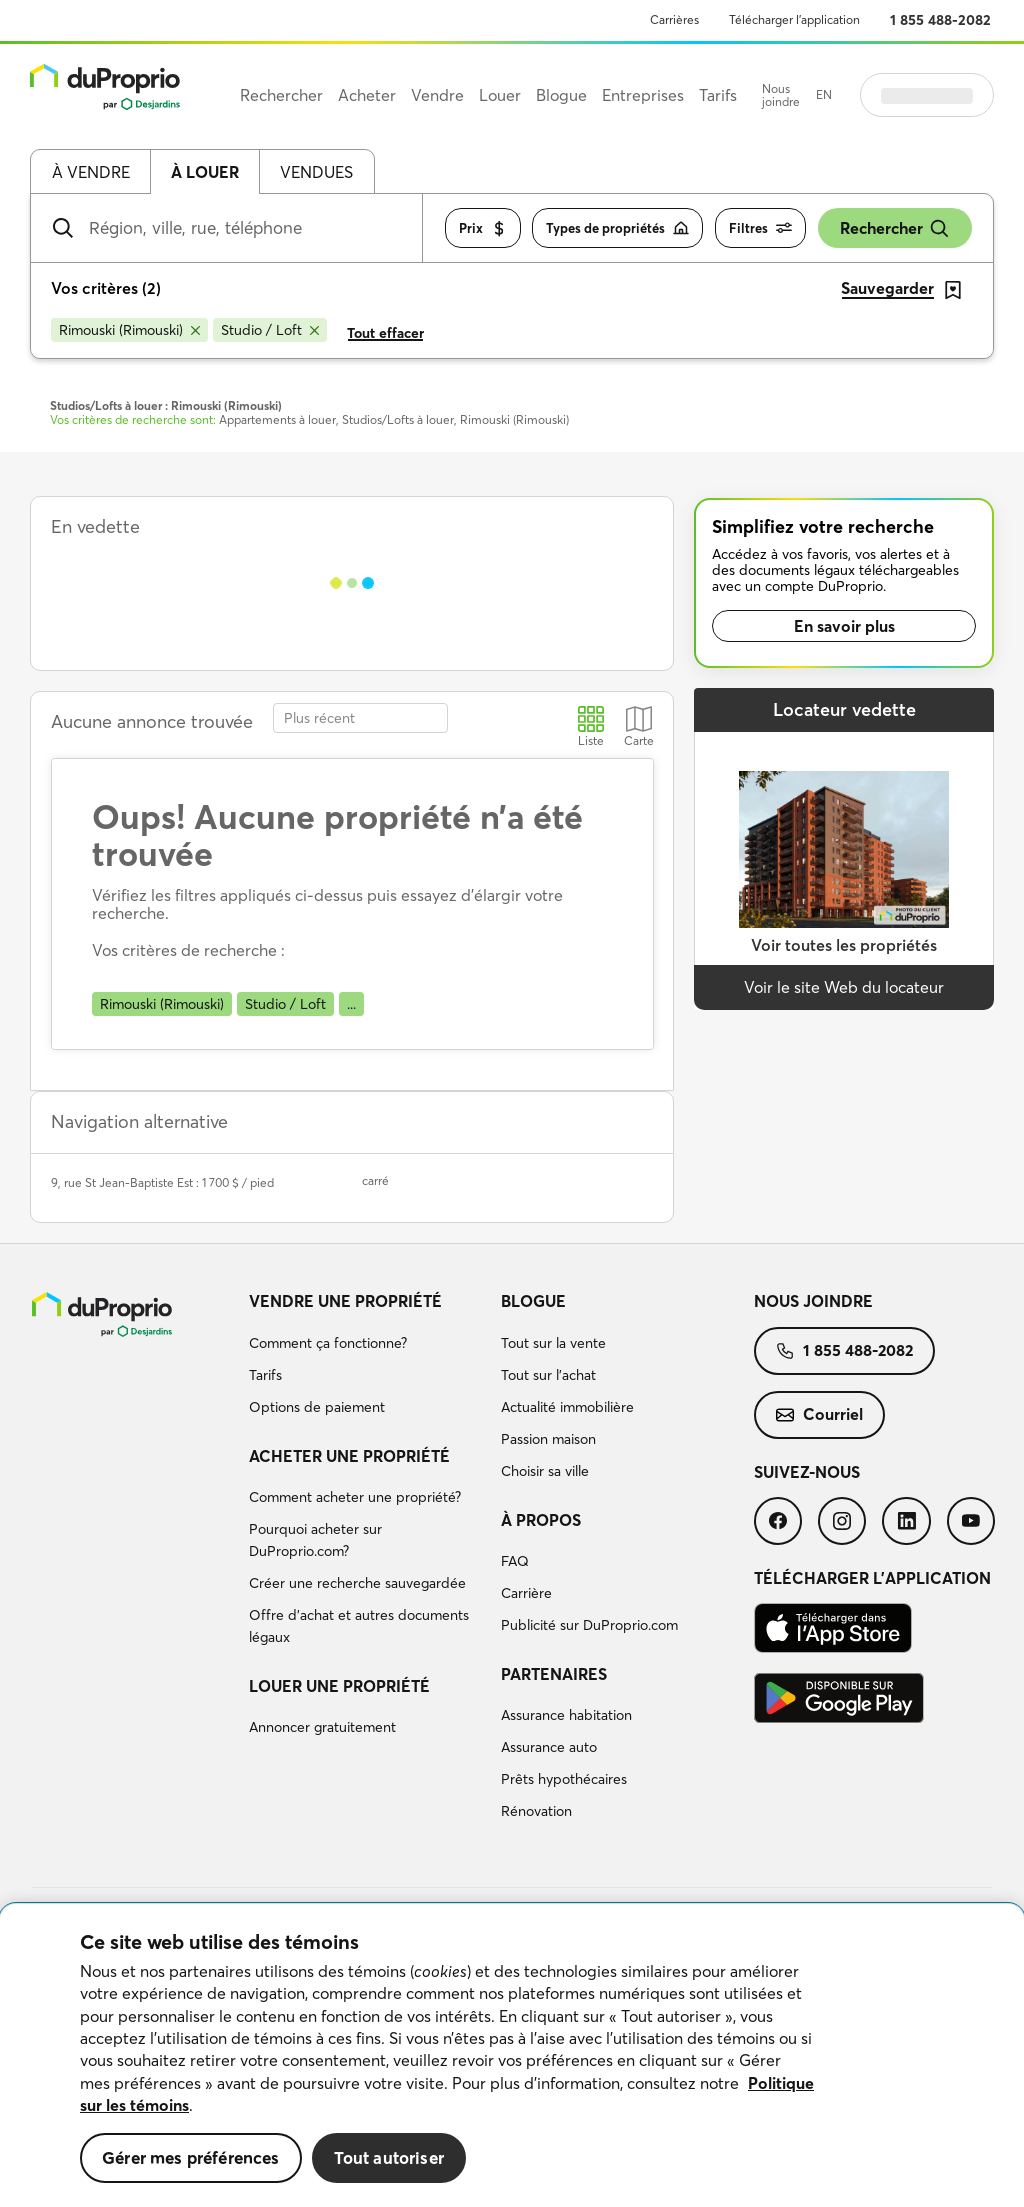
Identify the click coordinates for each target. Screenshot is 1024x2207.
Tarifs (265, 1375)
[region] (512, 2055)
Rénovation (536, 1811)
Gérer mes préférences (191, 2157)
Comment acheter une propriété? (355, 1497)
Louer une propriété (339, 1686)
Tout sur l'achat (548, 1375)
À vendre (91, 172)
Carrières (674, 19)
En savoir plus (844, 626)
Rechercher (895, 228)
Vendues (316, 172)
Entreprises (643, 95)
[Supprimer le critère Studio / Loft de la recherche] (270, 330)
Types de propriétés (617, 228)
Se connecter (927, 95)
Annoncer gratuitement (322, 1727)
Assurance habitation (566, 1715)
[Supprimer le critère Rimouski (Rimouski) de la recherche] (129, 330)
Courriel (819, 1414)
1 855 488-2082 (940, 20)
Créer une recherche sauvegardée (357, 1583)
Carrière (526, 1593)
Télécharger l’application (794, 19)
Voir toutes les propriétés (844, 945)
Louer (500, 95)
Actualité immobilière (567, 1407)
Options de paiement (317, 1407)
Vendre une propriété (345, 1301)
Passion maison (548, 1439)
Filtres (760, 228)
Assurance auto (549, 1747)
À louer (205, 172)
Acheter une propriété (349, 1456)
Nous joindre (781, 95)
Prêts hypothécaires (564, 1779)
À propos (541, 1520)
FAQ (515, 1561)
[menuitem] (367, 1357)
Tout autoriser (389, 2157)
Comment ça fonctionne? (328, 1343)
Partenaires (554, 1674)
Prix (483, 228)
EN (824, 94)
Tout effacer (385, 333)
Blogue (533, 1301)
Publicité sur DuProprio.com (589, 1625)
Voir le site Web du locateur (844, 987)
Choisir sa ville (545, 1471)
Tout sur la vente (553, 1343)
